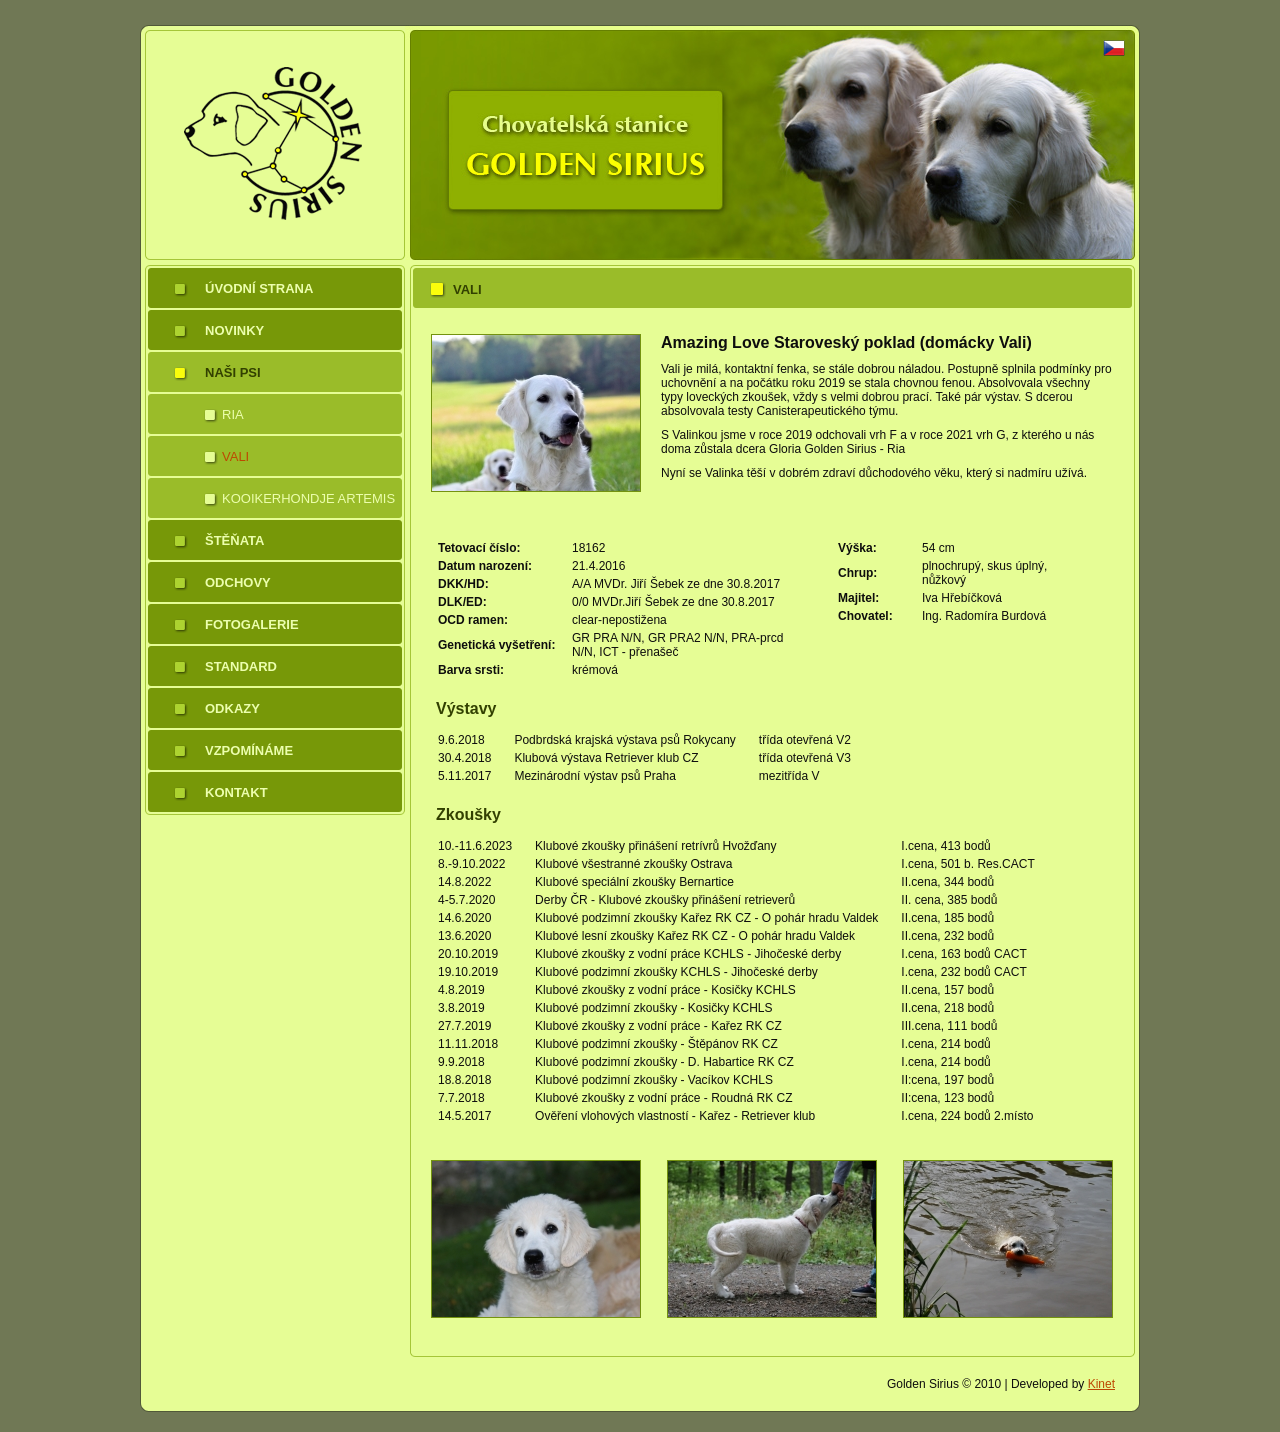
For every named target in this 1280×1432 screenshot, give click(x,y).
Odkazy (232, 708)
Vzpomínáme (249, 750)
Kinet (1101, 1384)
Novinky (234, 330)
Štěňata (234, 540)
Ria (233, 414)
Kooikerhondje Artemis (308, 498)
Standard (241, 666)
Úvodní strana (259, 288)
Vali (235, 456)
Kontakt (236, 792)
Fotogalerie (252, 624)
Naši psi (233, 372)
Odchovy (238, 582)
